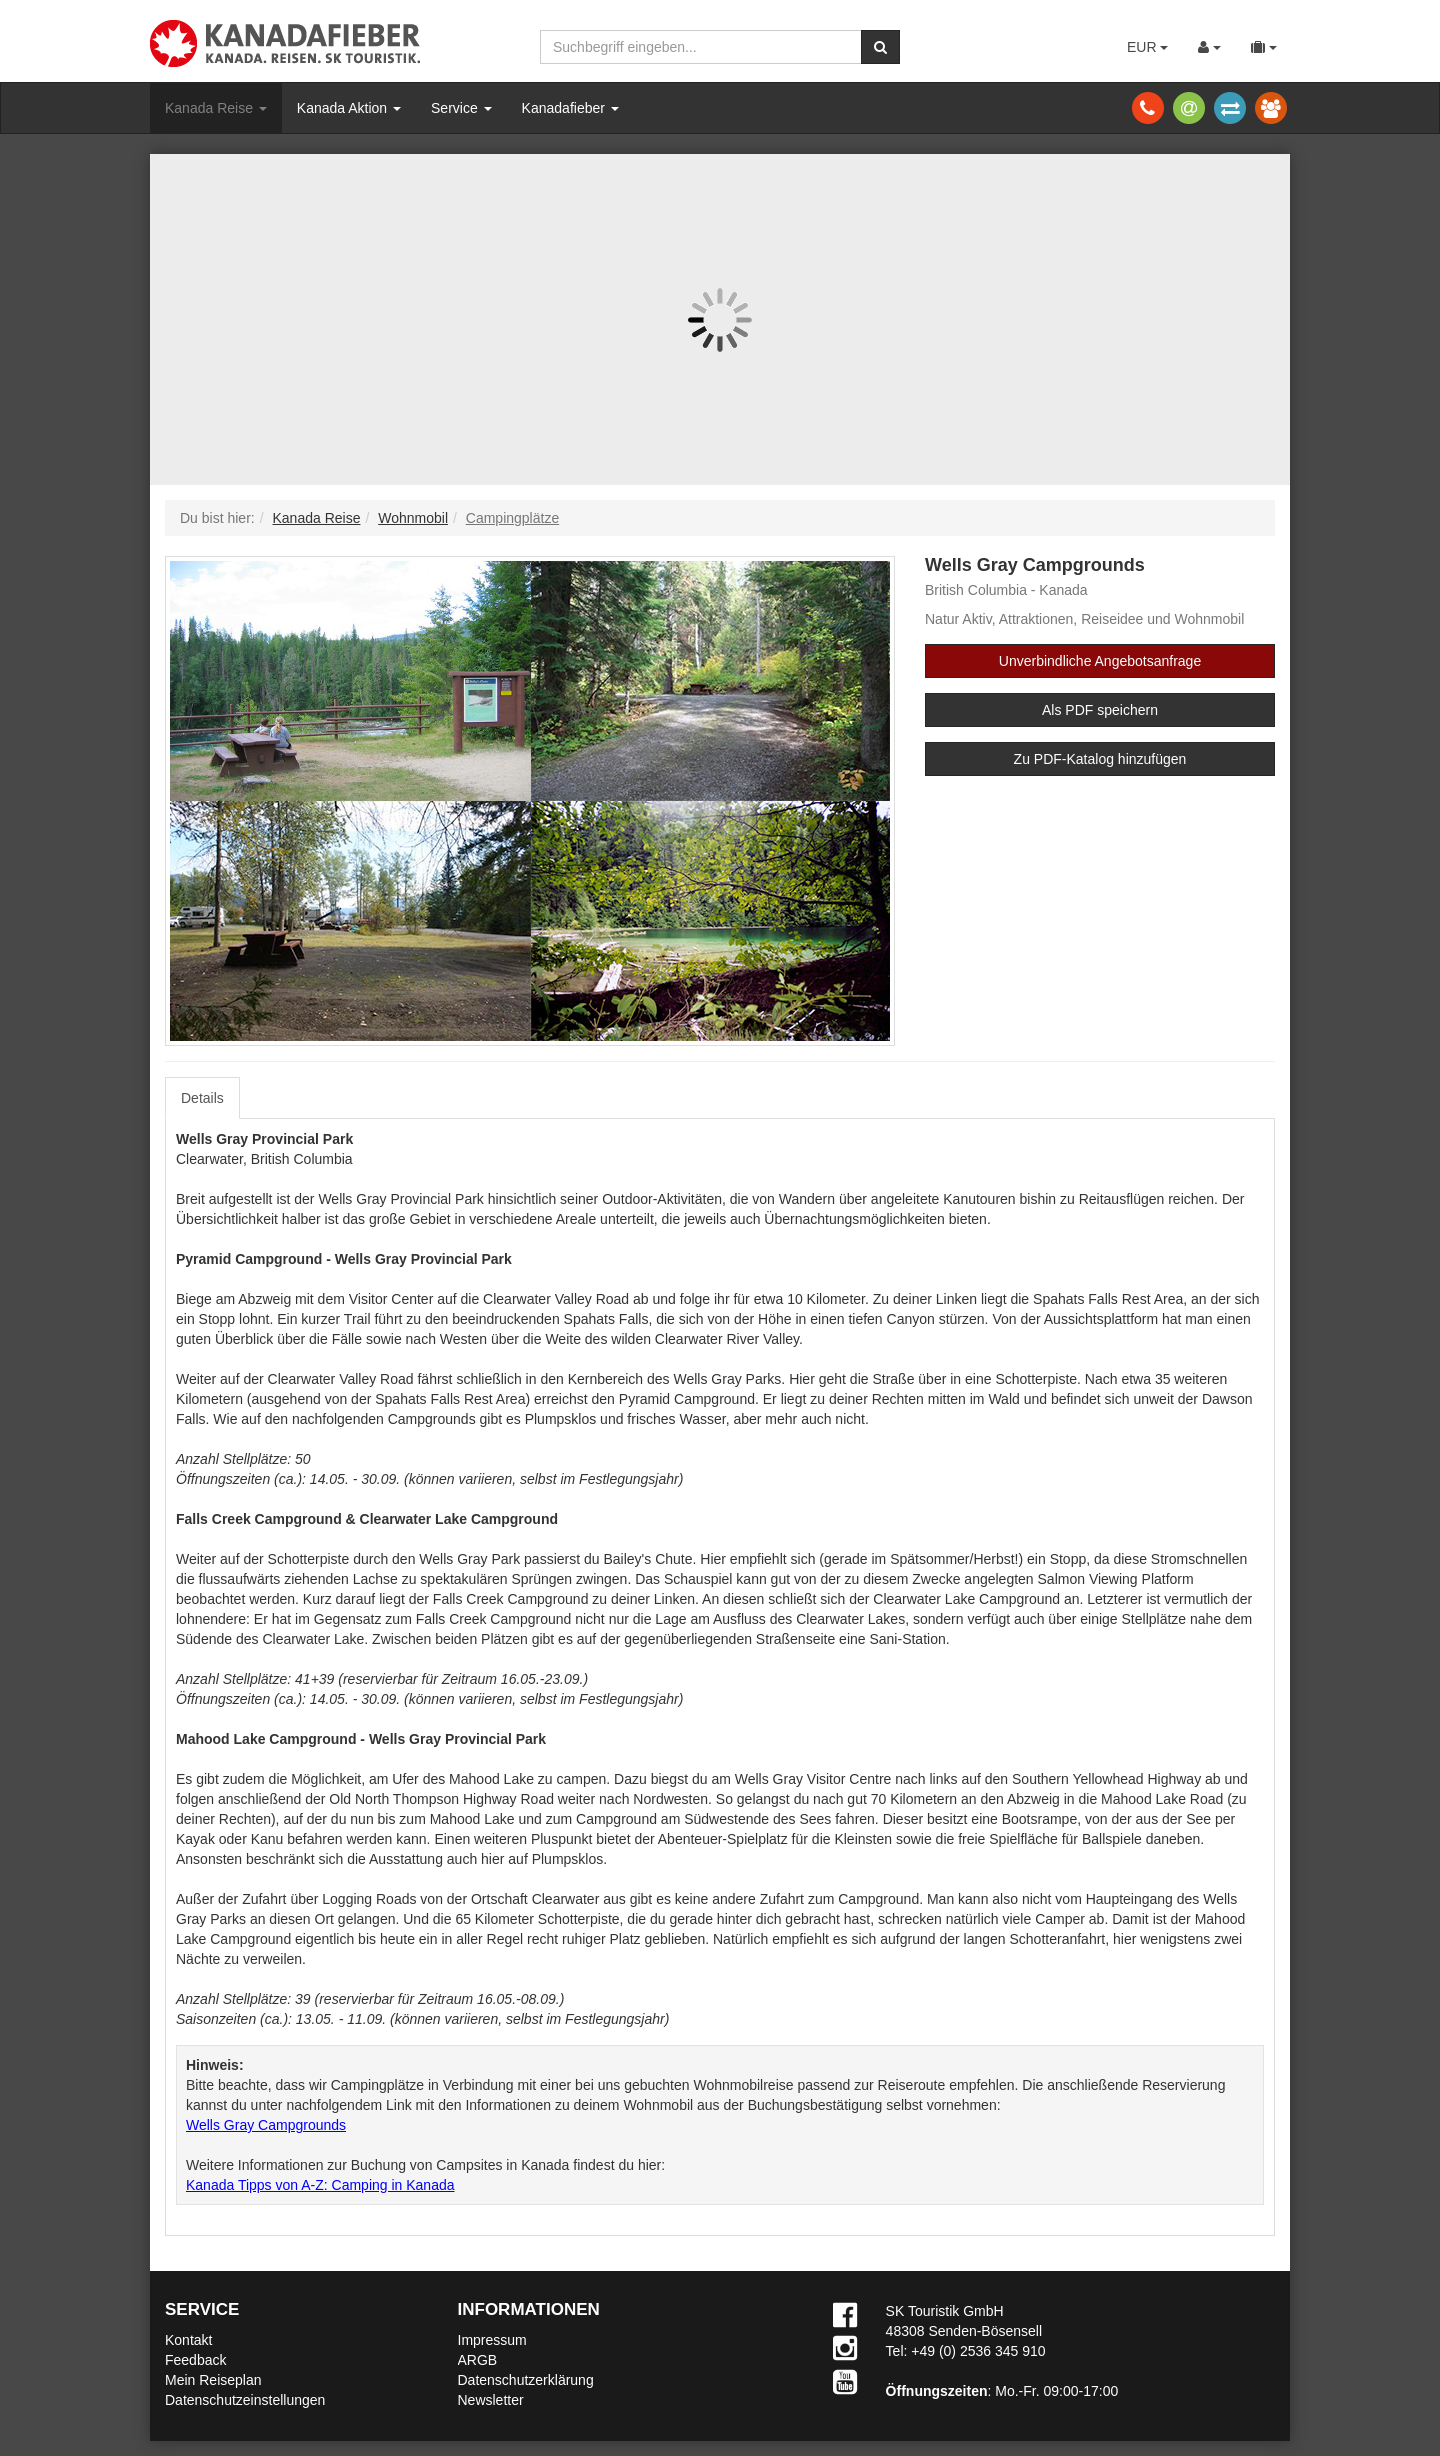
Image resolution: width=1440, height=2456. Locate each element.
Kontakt (188, 2340)
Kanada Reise (216, 108)
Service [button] (461, 108)
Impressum (492, 2340)
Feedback (195, 2360)
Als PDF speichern (1100, 710)
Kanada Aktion (349, 108)
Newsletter (491, 2400)
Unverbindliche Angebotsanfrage (1100, 661)
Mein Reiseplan (213, 2380)
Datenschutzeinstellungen (245, 2400)
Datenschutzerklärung (526, 2380)
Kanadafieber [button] (570, 108)
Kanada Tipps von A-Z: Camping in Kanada (320, 2185)
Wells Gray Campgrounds (266, 2125)
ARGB (478, 2360)
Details (202, 1098)
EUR (1147, 47)
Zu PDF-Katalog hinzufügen (1100, 759)
